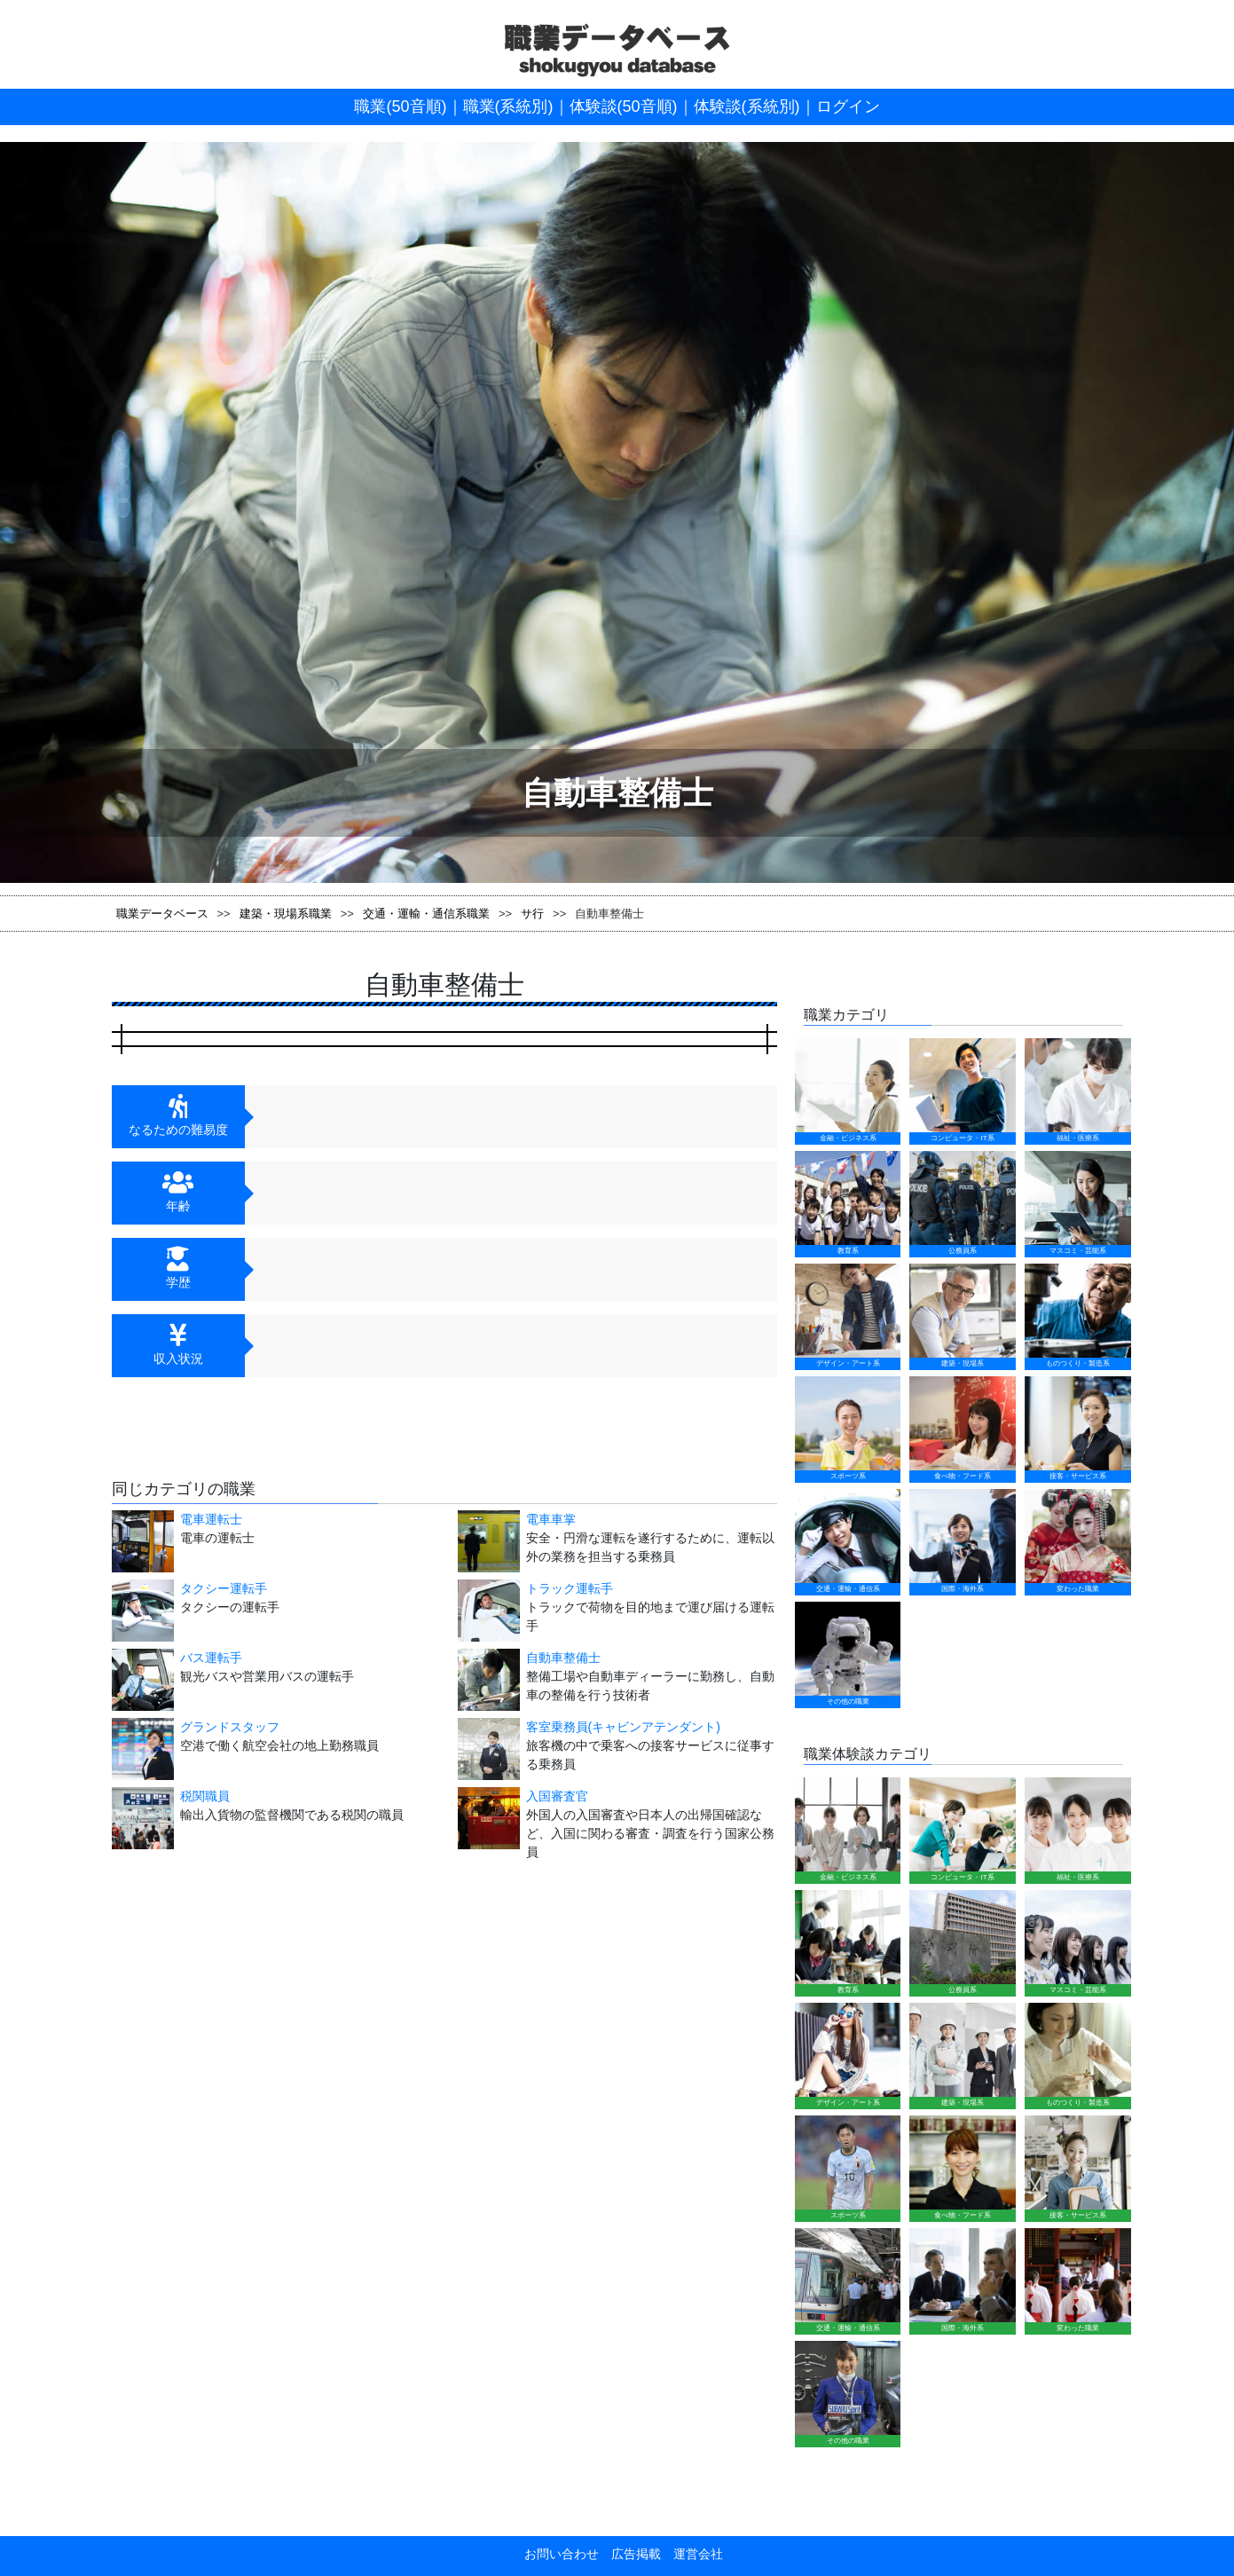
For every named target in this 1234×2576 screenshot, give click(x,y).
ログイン (848, 106)
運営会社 (692, 1919)
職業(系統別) (508, 106)
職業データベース (162, 913)
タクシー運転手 (223, 1588)
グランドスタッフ (167, 1720)
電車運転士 (211, 1519)
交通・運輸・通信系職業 (426, 913)
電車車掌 (551, 1519)
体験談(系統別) (747, 106)
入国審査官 (495, 1765)
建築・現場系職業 (286, 913)
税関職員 (143, 1765)
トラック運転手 (569, 1588)
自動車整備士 (501, 1657)
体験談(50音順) (624, 106)
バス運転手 (149, 1657)
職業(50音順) (400, 106)
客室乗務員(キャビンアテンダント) (561, 1720)
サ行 (532, 913)
